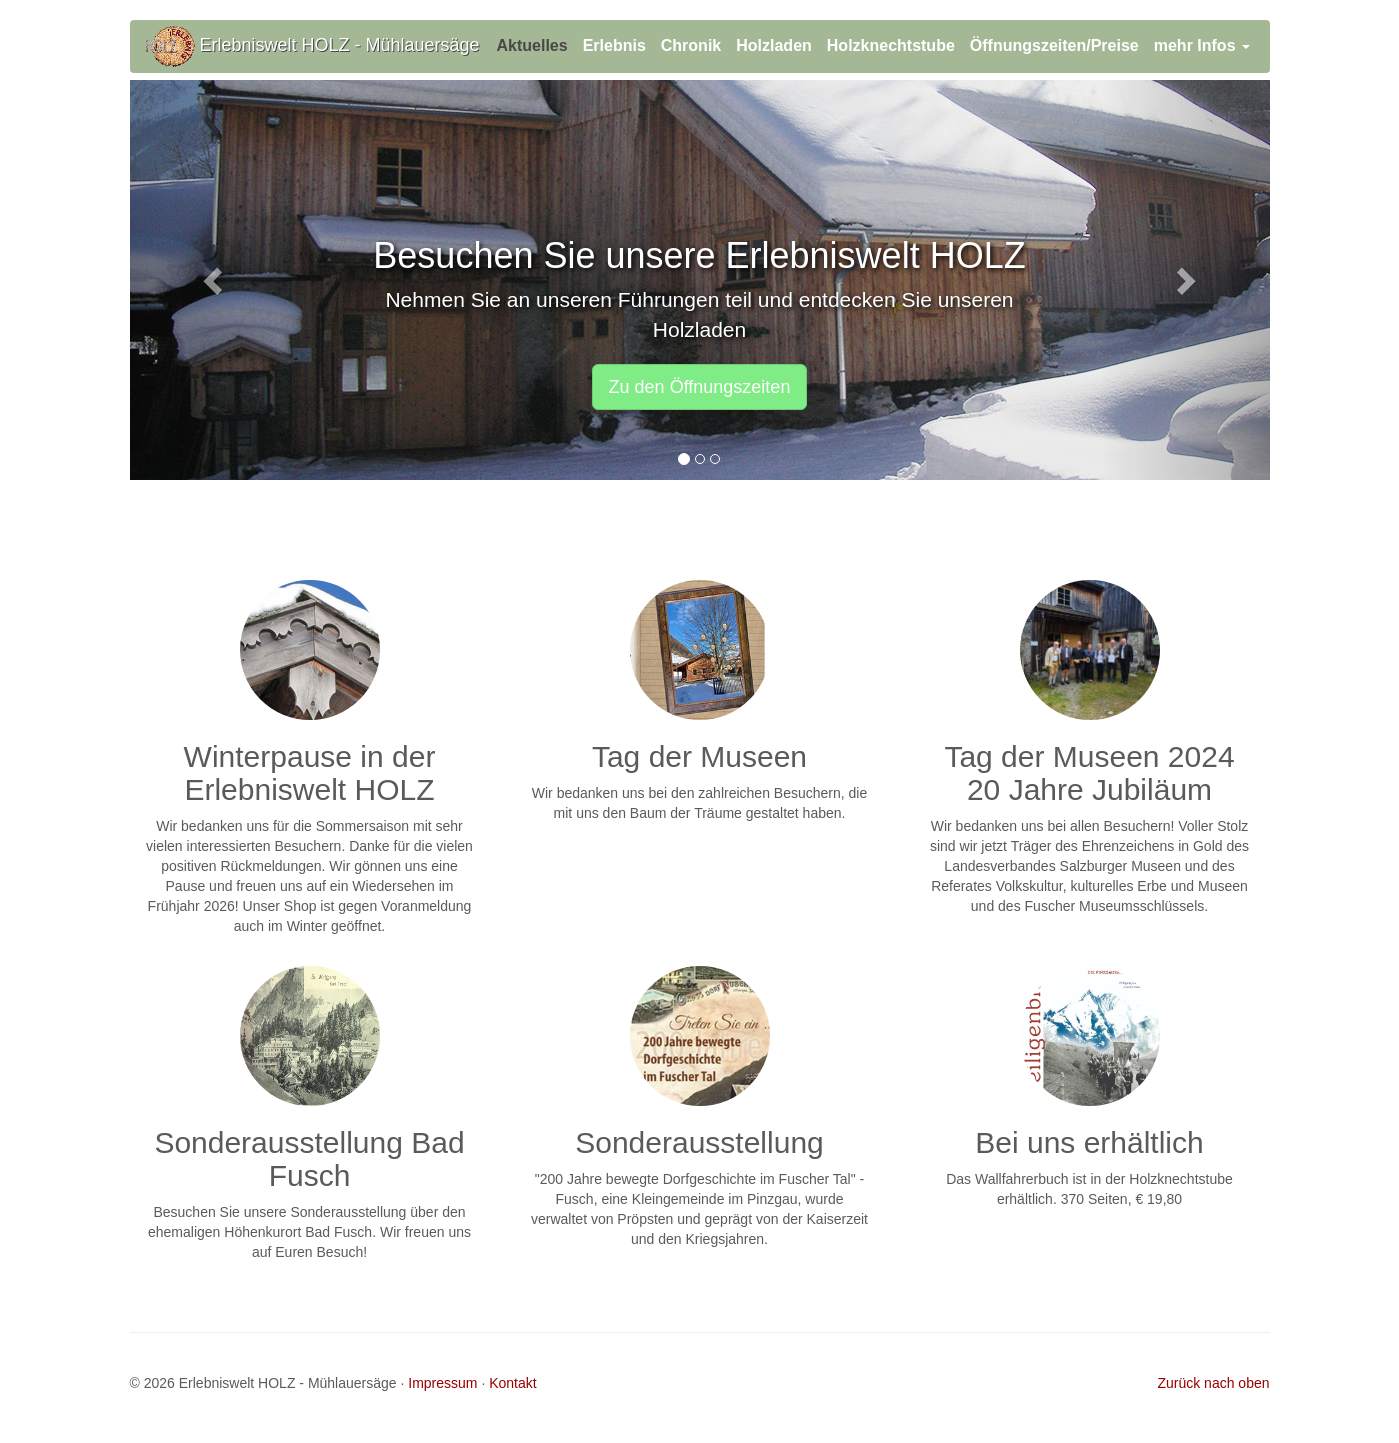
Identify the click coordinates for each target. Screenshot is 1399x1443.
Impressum (442, 1383)
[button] (215, 280)
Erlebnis (614, 45)
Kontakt (512, 1383)
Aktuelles (532, 45)
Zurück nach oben (1213, 1383)
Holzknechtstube (891, 45)
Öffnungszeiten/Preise (1054, 45)
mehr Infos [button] (1202, 45)
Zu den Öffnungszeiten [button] (700, 387)
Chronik (691, 45)
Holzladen (774, 45)
